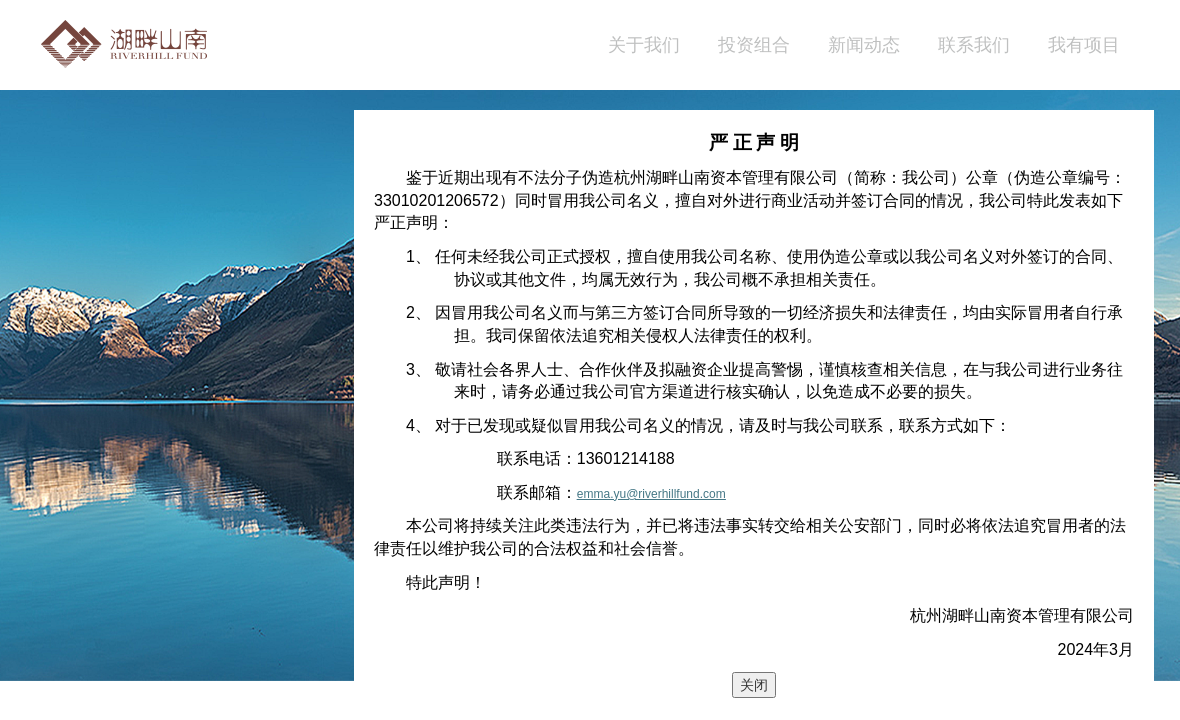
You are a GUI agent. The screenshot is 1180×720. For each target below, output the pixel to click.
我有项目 (1084, 45)
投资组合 (754, 45)
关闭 (754, 685)
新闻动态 (864, 45)
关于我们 (644, 45)
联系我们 (974, 45)
